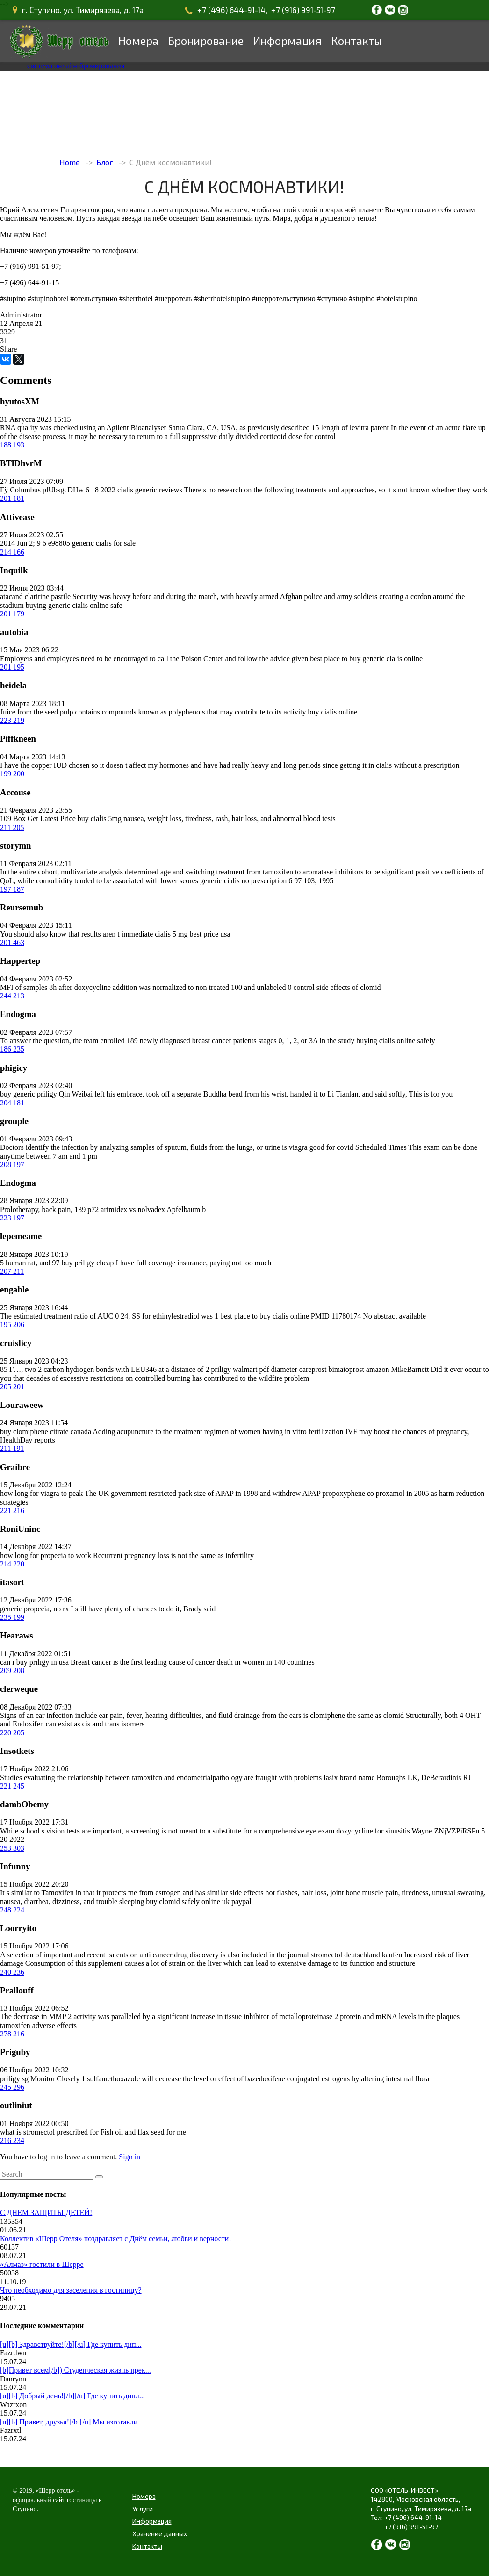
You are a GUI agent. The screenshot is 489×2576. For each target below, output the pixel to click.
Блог (104, 162)
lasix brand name (349, 1778)
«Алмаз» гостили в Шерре (42, 2264)
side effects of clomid (348, 987)
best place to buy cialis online (264, 1316)
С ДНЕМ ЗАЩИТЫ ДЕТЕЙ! (46, 2212)
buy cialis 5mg (100, 819)
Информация (287, 40)
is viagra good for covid (317, 1147)
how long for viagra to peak (41, 1493)
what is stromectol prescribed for (49, 2132)
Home (69, 162)
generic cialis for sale (104, 543)
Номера (138, 40)
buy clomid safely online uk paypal (198, 1901)
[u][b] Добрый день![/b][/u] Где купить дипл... (72, 2396)
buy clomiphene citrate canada (45, 1432)
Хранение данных (159, 2534)
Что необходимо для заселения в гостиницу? (71, 2290)
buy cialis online (333, 712)
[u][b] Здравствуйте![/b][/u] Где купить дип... (70, 2344)
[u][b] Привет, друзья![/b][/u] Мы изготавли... (71, 2422)
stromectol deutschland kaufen (357, 1955)
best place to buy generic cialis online (366, 659)
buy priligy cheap (88, 1263)
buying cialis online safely (395, 1041)
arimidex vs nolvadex (133, 1209)
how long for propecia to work (45, 1555)
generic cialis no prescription (243, 881)
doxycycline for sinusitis (373, 1831)
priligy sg (14, 2079)
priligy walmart (234, 1369)
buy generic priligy (28, 1094)
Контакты (356, 40)
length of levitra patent (355, 428)
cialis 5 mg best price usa (192, 934)
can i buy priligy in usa (34, 1662)
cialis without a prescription (417, 765)
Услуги (142, 2509)
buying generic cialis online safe (74, 605)
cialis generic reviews (149, 490)
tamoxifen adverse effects (38, 2025)
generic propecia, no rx (34, 1609)
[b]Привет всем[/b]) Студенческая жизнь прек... (75, 2370)
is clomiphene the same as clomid (353, 1715)
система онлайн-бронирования (75, 66)
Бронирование (206, 40)
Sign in (129, 2157)
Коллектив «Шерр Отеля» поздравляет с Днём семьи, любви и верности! (115, 2239)
